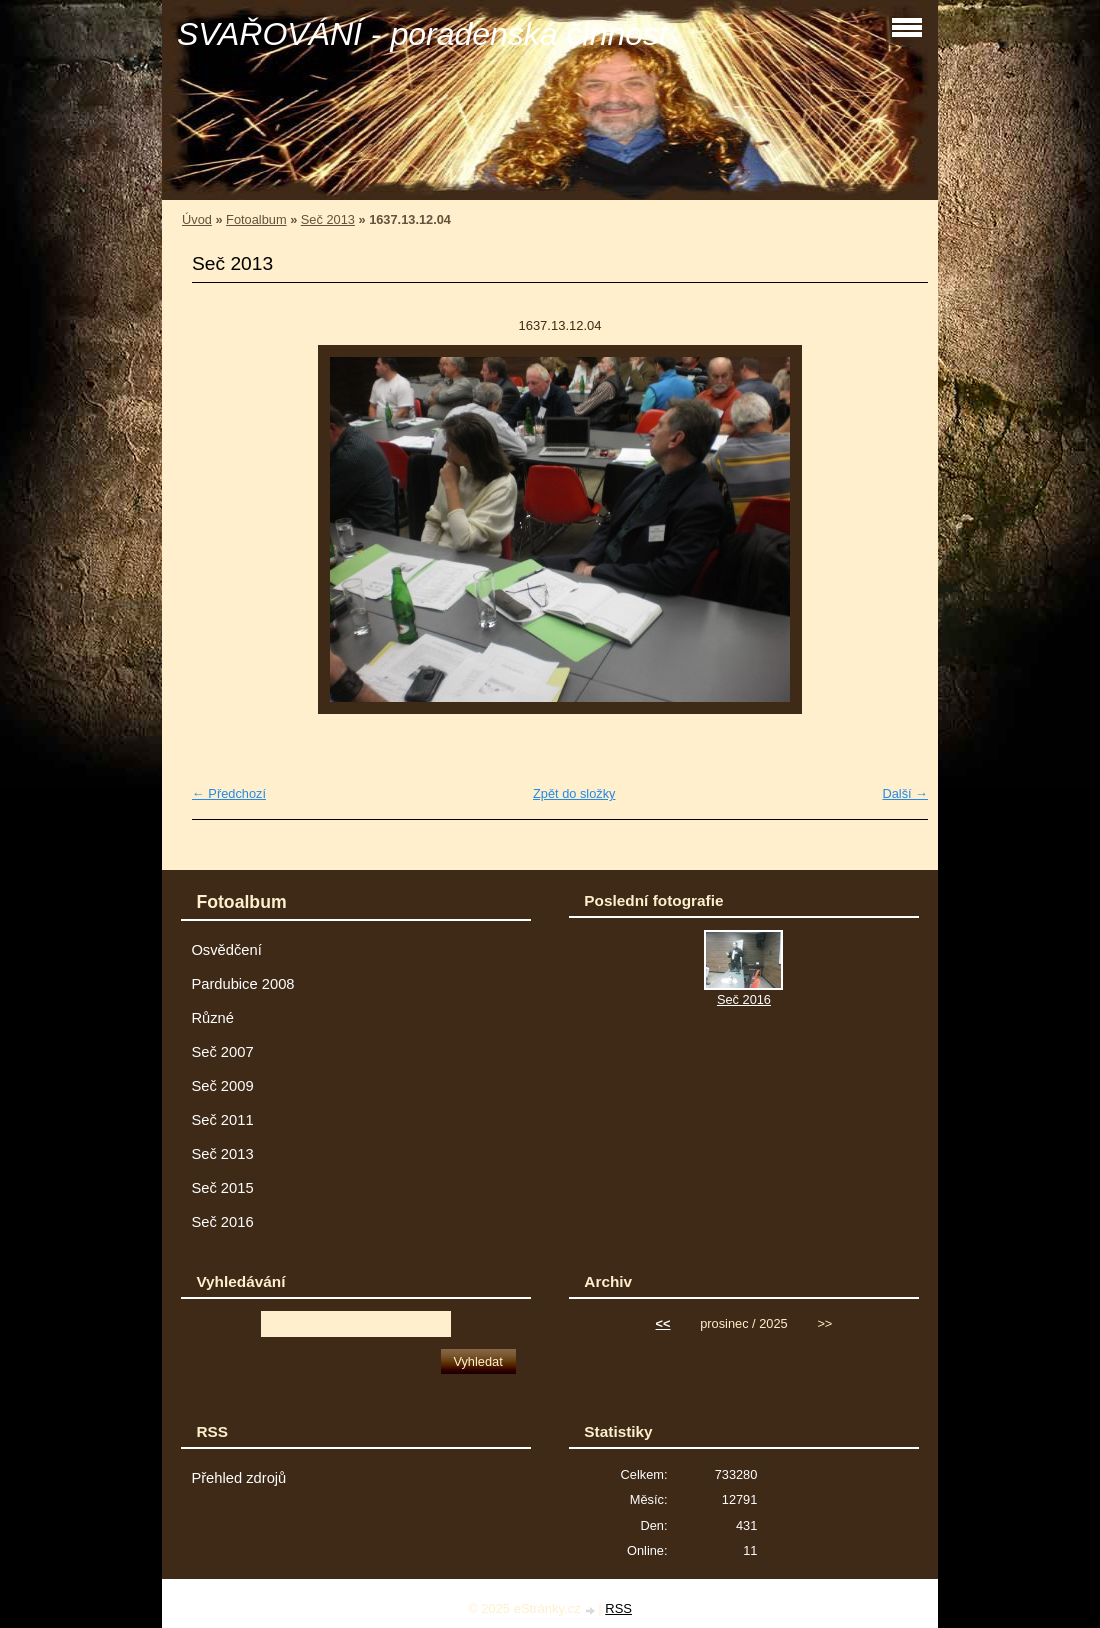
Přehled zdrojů (238, 1478)
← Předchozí (229, 793)
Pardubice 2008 (242, 984)
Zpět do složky (574, 793)
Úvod (197, 219)
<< (663, 1323)
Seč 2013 (328, 219)
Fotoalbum (256, 219)
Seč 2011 (222, 1120)
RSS (618, 1608)
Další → (905, 793)
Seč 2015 (222, 1188)
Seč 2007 (222, 1052)
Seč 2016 (222, 1222)
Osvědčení (226, 950)
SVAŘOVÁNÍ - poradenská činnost (422, 34)
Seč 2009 (222, 1086)
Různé (212, 1018)
